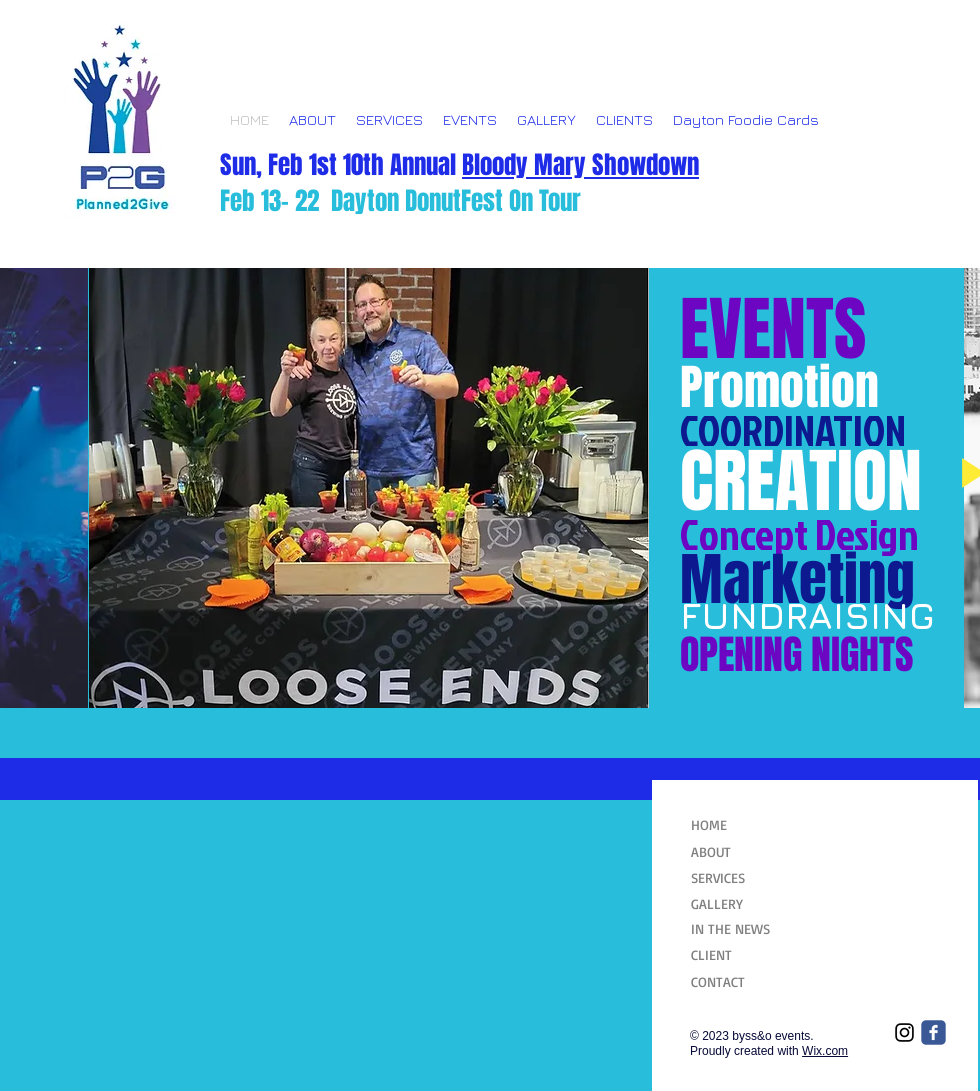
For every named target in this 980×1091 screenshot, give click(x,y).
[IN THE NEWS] (740, 929)
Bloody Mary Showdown (580, 165)
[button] (369, 488)
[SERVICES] (740, 878)
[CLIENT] (740, 955)
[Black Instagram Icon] (904, 1032)
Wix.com (825, 1051)
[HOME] (738, 825)
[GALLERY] (740, 904)
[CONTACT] (740, 982)
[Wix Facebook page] (933, 1032)
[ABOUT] (740, 852)
